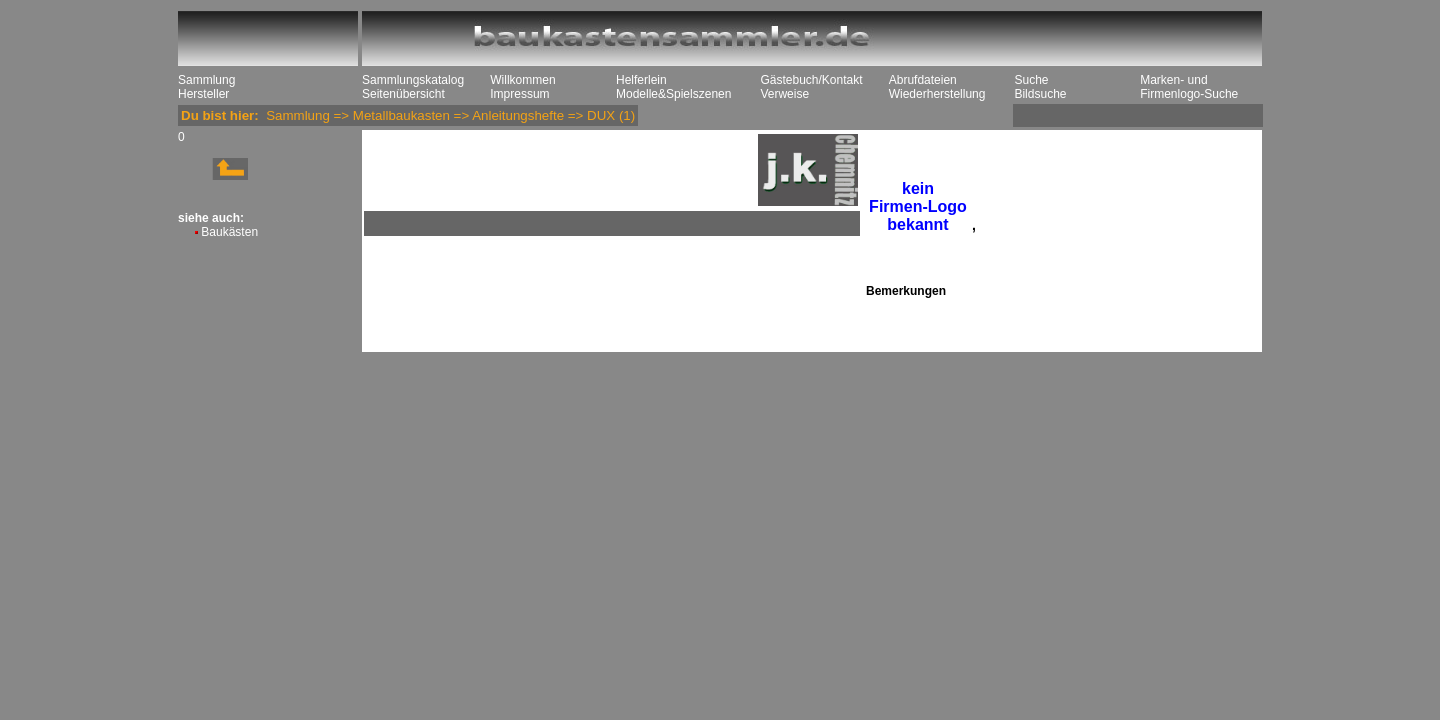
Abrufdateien (923, 80)
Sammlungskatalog (413, 80)
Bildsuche (1040, 94)
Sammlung (206, 80)
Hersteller (203, 94)
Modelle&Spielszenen (673, 94)
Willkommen (522, 80)
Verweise (784, 94)
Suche (1031, 80)
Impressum (519, 94)
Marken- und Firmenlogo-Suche (1189, 87)
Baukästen (229, 232)
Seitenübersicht (403, 94)
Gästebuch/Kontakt (811, 80)
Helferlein (641, 80)
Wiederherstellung (937, 94)
